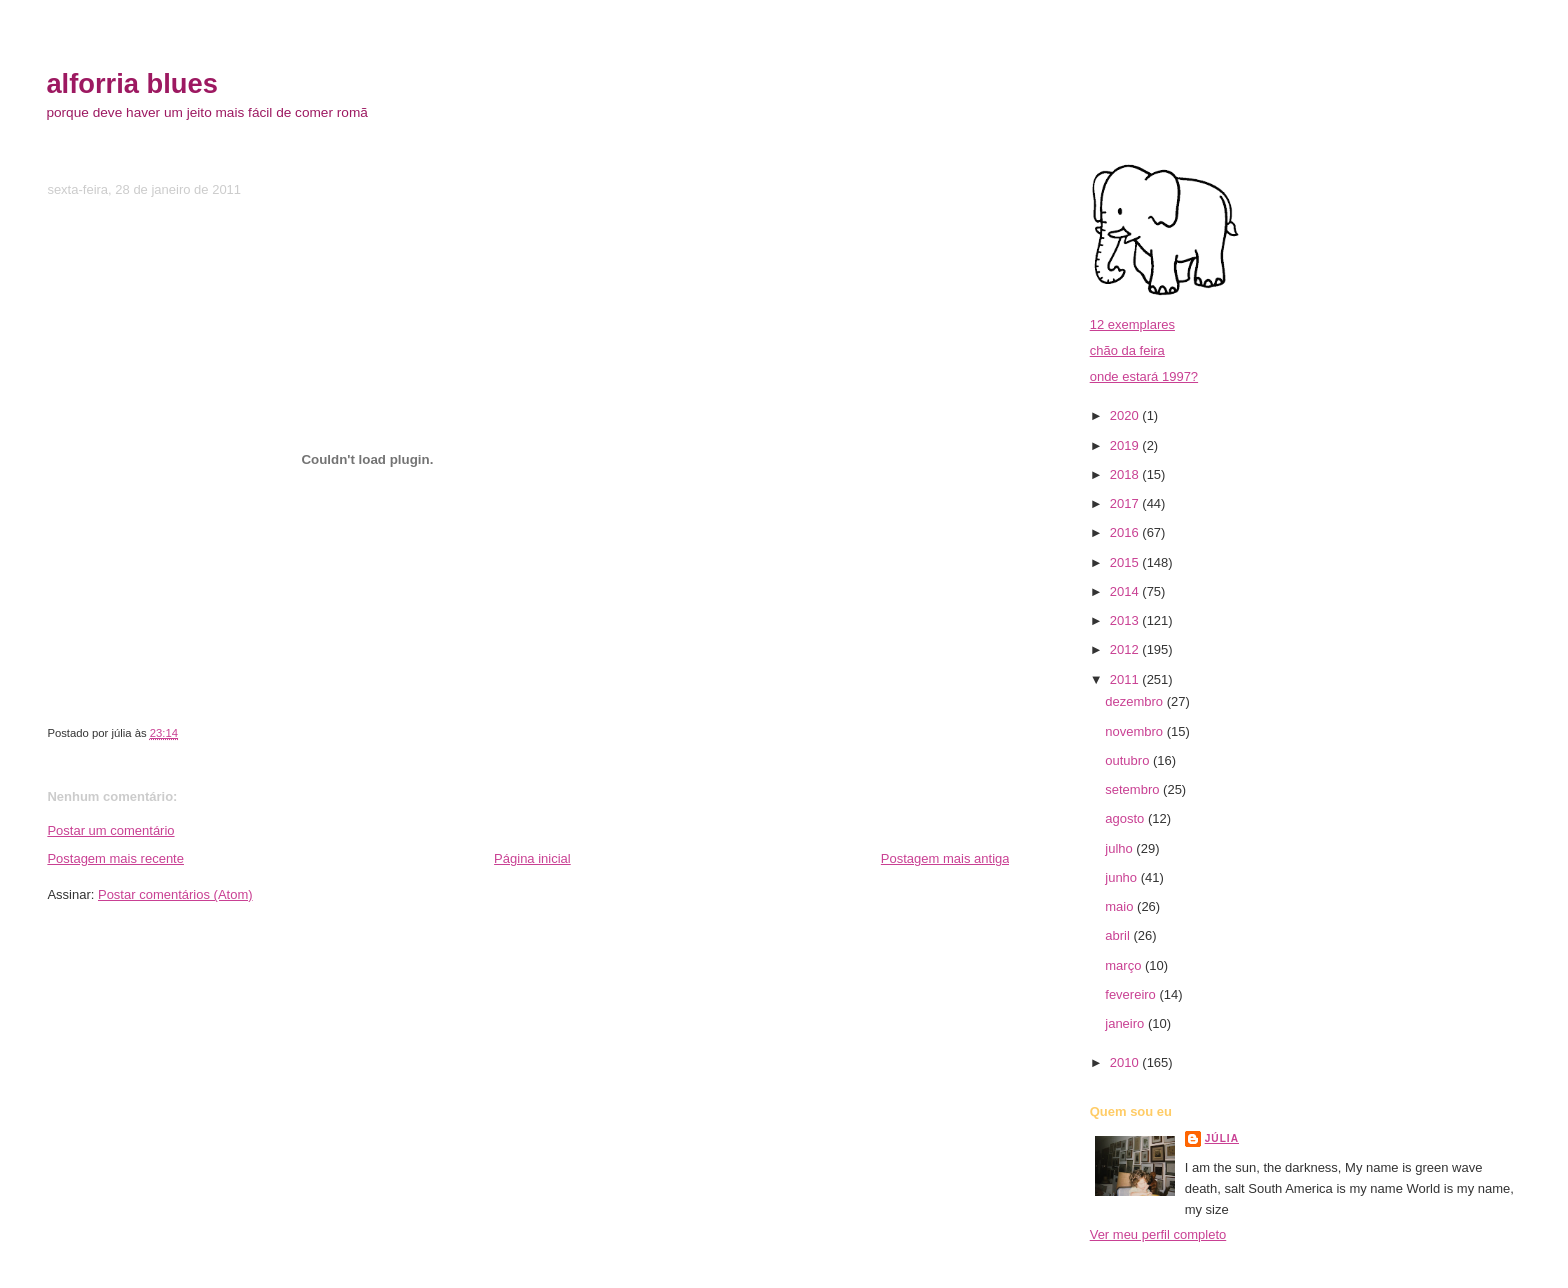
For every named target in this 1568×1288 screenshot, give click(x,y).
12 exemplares (1132, 324)
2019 (1126, 445)
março (1125, 965)
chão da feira (1127, 350)
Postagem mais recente (115, 858)
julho (1120, 848)
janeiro (1126, 1023)
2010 (1126, 1062)
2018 (1126, 474)
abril (1119, 935)
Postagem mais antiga (945, 858)
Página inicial (532, 858)
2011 (1126, 679)
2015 (1126, 562)
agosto (1126, 818)
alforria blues (131, 83)
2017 (1126, 503)
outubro (1129, 760)
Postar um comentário (110, 830)
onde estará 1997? (1144, 376)
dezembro (1135, 701)
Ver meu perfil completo (1158, 1234)
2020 (1126, 415)
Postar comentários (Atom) (175, 894)
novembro (1135, 731)
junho (1122, 877)
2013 (1126, 620)
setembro (1134, 789)
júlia (1222, 1138)
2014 (1126, 591)
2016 (1126, 532)
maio (1121, 906)
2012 (1126, 649)
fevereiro (1132, 994)
